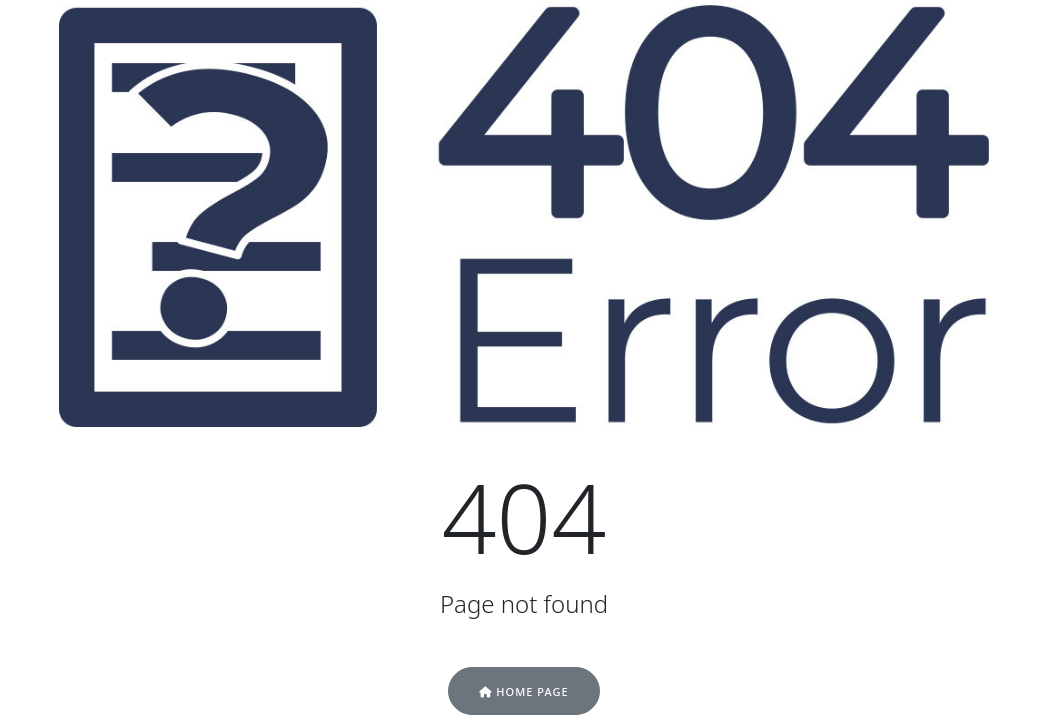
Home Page (523, 691)
